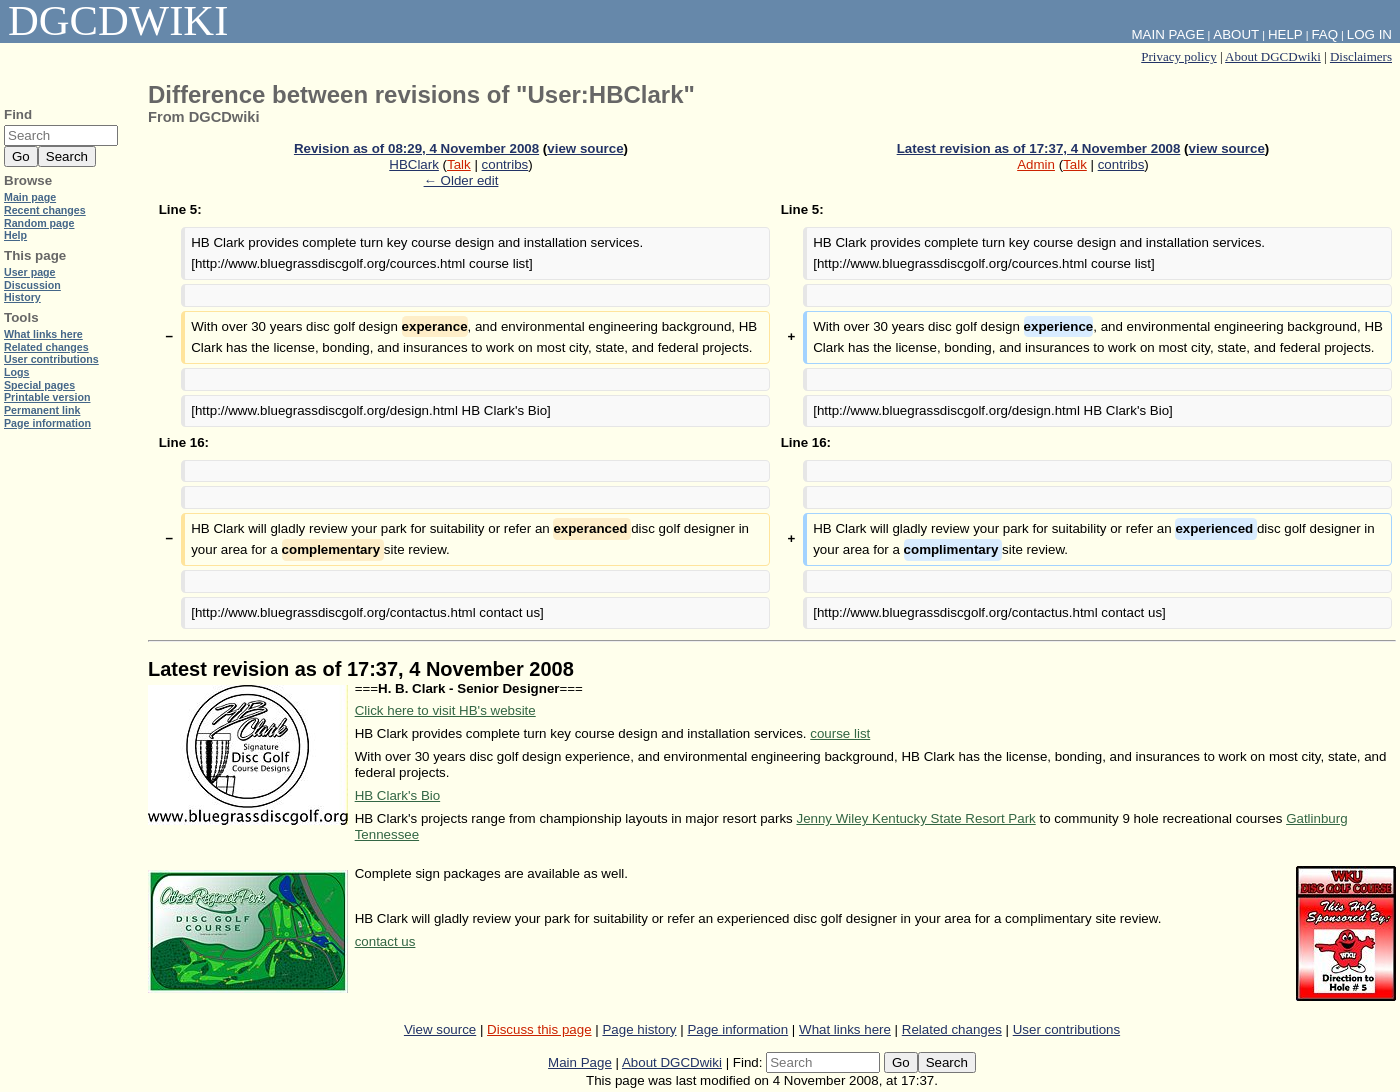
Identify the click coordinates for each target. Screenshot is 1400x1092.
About (1236, 34)
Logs (16, 372)
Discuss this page (539, 1029)
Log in (1369, 34)
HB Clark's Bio (398, 795)
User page (30, 272)
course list (840, 733)
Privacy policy (1178, 56)
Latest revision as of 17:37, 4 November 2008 (1039, 148)
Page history (639, 1029)
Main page (30, 197)
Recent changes (45, 210)
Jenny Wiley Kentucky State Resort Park (915, 818)
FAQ (1324, 34)
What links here (845, 1029)
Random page (39, 223)
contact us (385, 941)
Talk (459, 164)
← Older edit (461, 180)
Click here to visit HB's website (445, 710)
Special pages (39, 385)
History (22, 297)
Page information (737, 1029)
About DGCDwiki (1273, 56)
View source (440, 1029)
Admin (1036, 164)
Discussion (32, 285)
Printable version (47, 397)
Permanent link (42, 410)
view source (585, 148)
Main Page (580, 1062)
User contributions (1066, 1029)
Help (1285, 34)
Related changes (952, 1029)
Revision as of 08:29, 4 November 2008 (416, 148)
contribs (505, 164)
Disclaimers (1361, 56)
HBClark (414, 164)
